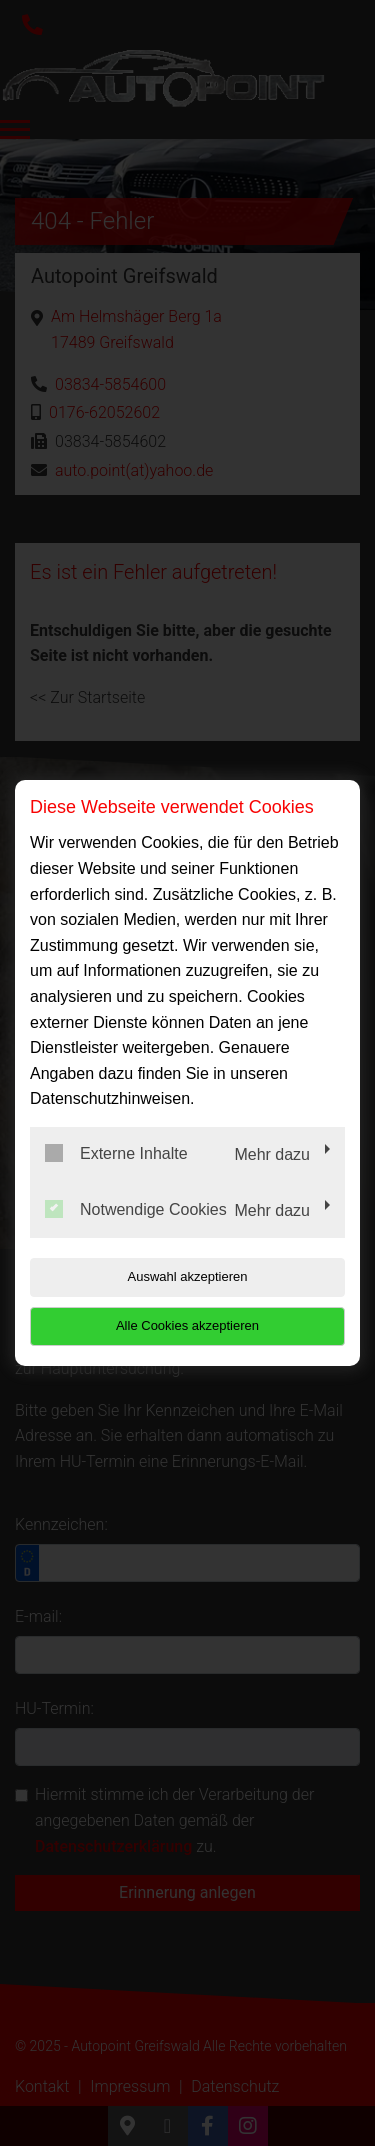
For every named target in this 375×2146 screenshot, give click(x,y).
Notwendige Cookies (136, 1209)
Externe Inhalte (116, 1153)
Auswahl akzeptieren (188, 1276)
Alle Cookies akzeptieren (187, 1325)
